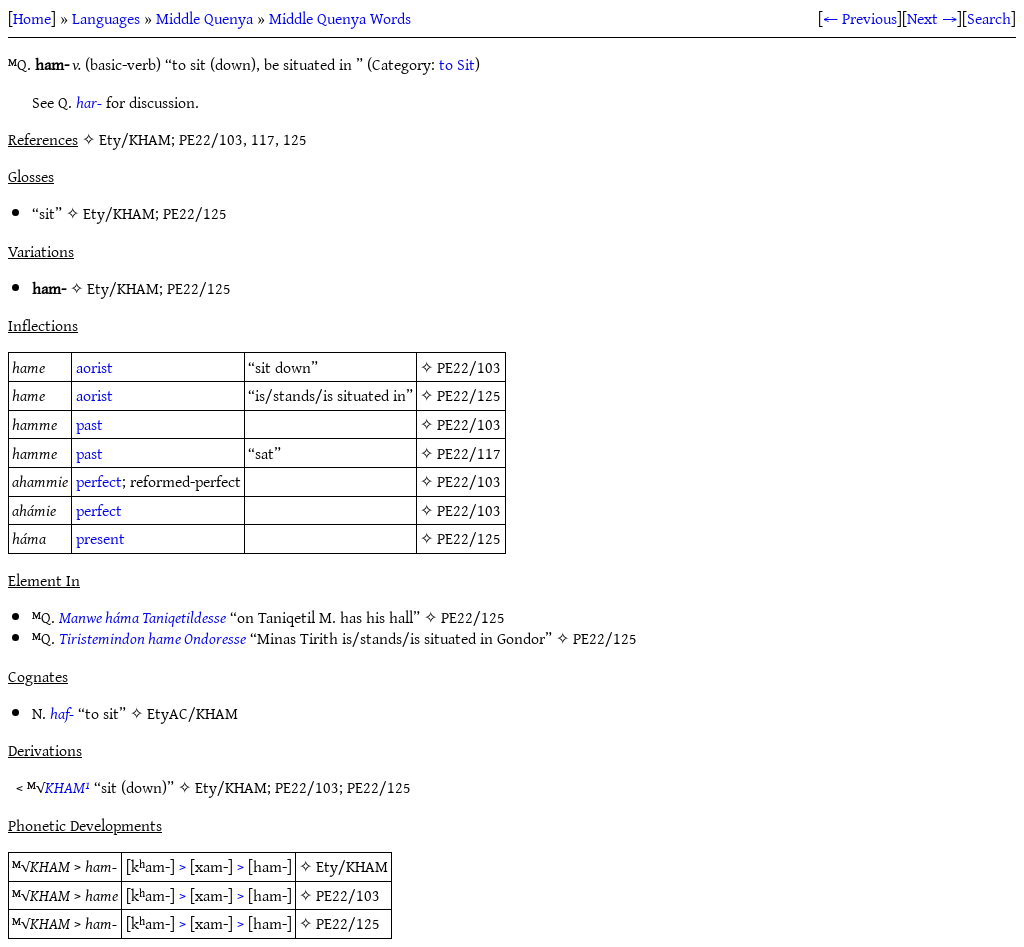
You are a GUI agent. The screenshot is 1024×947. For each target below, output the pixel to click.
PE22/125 (195, 213)
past (89, 424)
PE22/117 (469, 453)
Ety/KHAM (119, 213)
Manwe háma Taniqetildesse (142, 617)
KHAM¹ (67, 787)
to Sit (457, 64)
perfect (99, 481)
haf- (62, 713)
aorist (94, 367)
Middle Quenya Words (340, 18)
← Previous (860, 18)
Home (32, 18)
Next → (932, 18)
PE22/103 (469, 367)
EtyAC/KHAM (192, 713)
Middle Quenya (204, 18)
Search (989, 18)
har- (89, 102)
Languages (106, 18)
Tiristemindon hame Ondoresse (152, 638)
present (100, 538)
